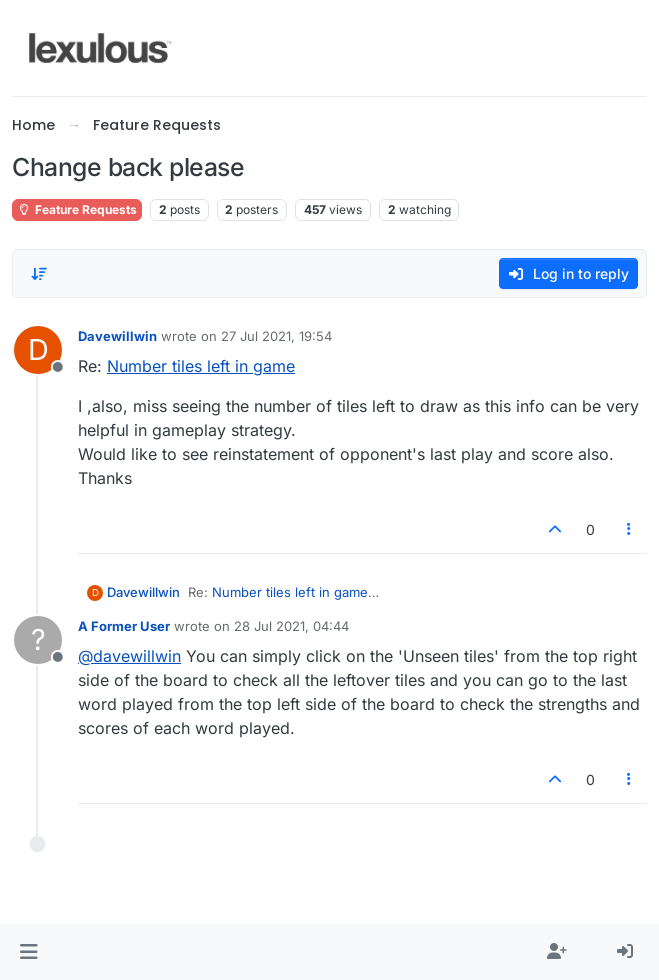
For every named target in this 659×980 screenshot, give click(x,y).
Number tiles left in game (201, 366)
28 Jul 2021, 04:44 (291, 626)
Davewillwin (117, 336)
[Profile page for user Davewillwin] (38, 350)
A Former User (124, 626)
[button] (28, 952)
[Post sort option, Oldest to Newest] (39, 274)
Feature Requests (77, 209)
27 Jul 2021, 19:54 (276, 336)
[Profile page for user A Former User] (38, 640)
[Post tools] (630, 529)
